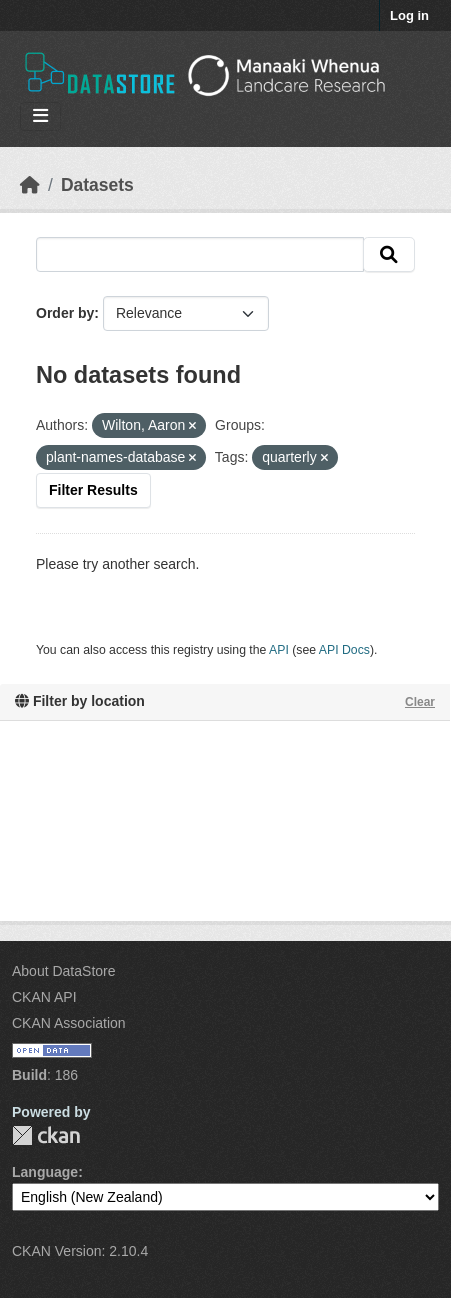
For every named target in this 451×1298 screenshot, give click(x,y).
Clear (420, 702)
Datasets (97, 185)
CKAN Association (69, 1023)
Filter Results (93, 490)
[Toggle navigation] (40, 116)
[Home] (30, 185)
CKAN (46, 1135)
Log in (409, 15)
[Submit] (389, 255)
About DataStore (64, 971)
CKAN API (44, 997)
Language (45, 1172)
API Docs (344, 650)
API (279, 650)
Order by (65, 313)
